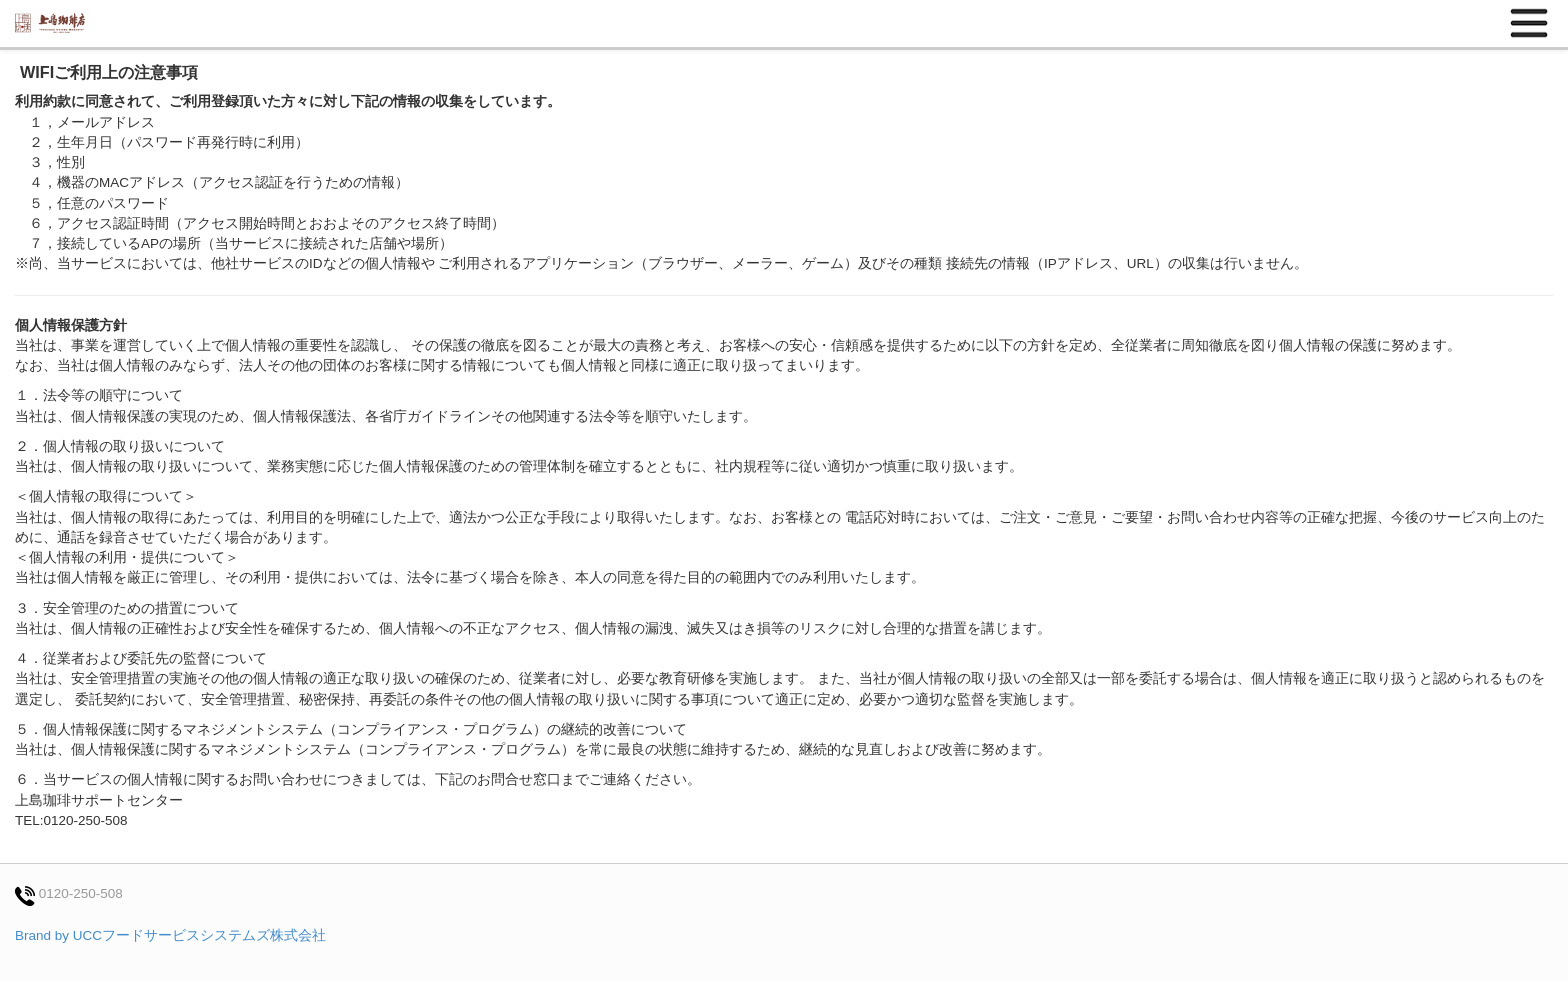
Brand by (170, 935)
